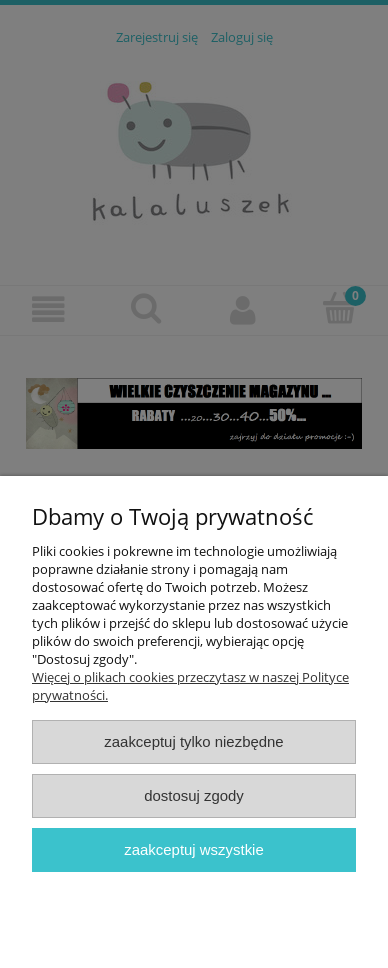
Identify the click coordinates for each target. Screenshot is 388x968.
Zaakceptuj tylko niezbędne (193, 741)
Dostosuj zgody (194, 795)
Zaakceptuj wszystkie (193, 849)
